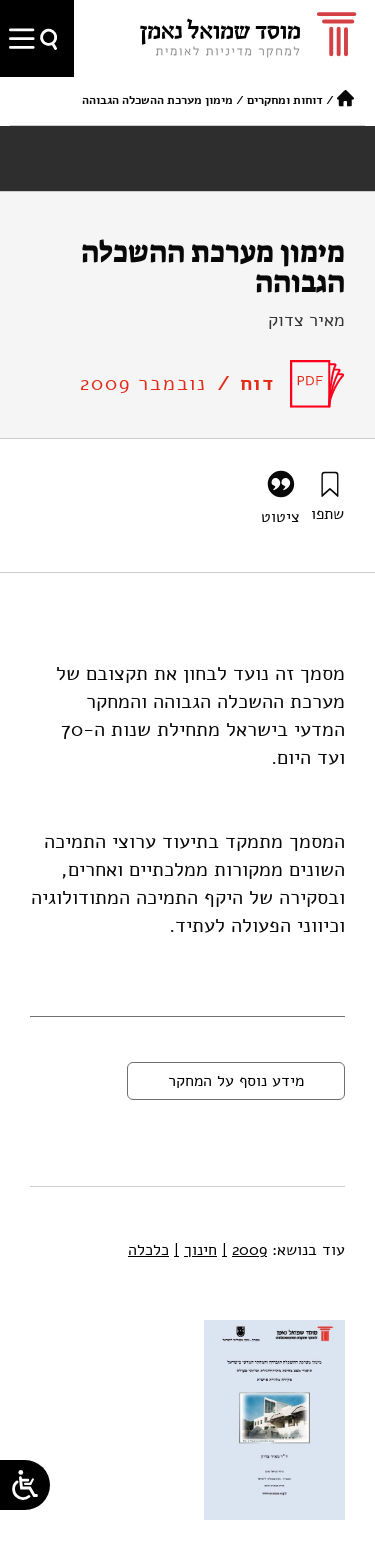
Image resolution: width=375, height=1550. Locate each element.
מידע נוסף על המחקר (236, 1081)
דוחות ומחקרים (285, 100)
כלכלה (148, 1250)
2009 (244, 1250)
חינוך (195, 1250)
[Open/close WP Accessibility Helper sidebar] (25, 1485)
